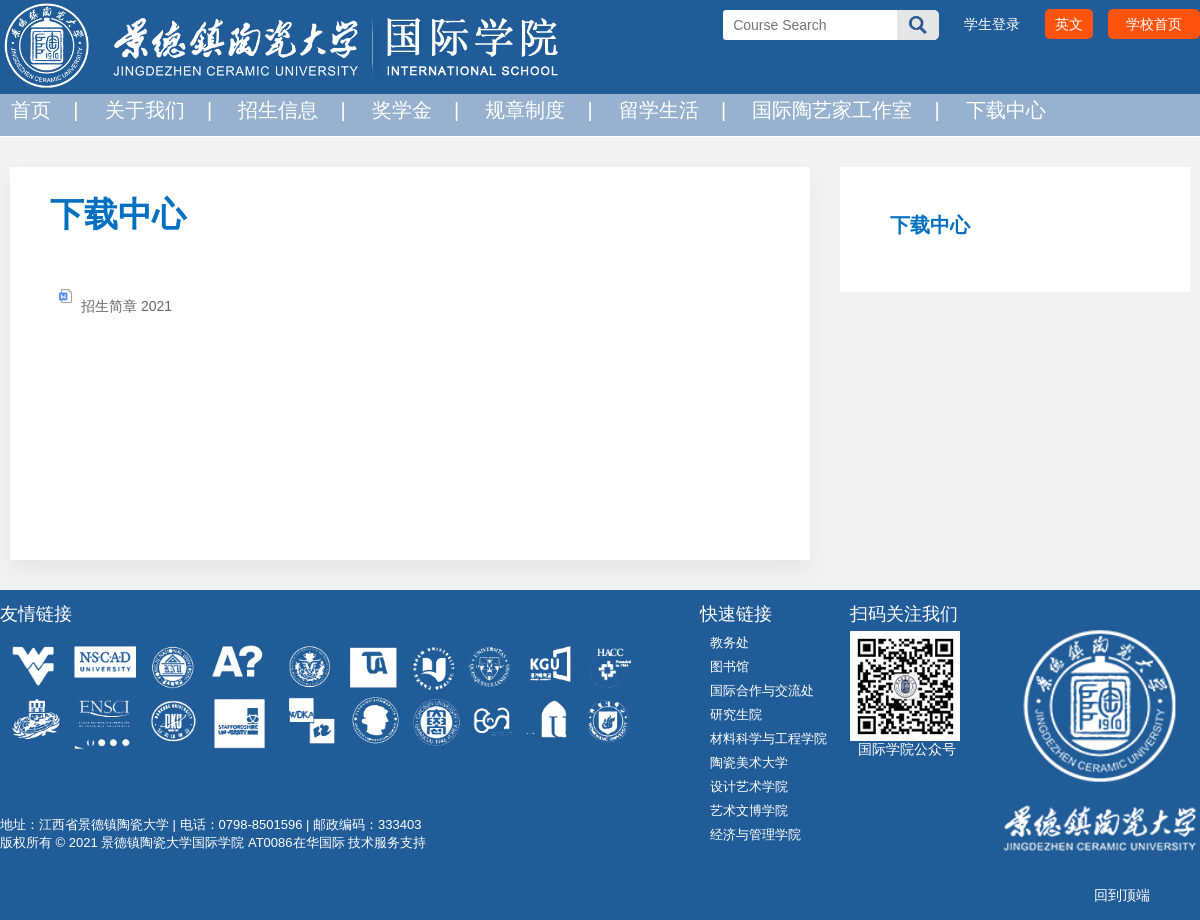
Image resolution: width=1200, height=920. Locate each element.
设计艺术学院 (749, 786)
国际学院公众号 (903, 749)
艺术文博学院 (749, 810)
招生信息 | (286, 110)
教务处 (729, 642)
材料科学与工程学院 (768, 738)
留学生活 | (667, 110)
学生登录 (992, 24)
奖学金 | (410, 110)
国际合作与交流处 (762, 690)
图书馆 (729, 666)
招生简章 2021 (126, 306)
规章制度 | (533, 110)
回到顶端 (1122, 895)
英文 (1069, 24)
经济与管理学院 (755, 834)
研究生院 (736, 714)
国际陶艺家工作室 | (840, 110)
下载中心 (1000, 110)
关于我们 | (153, 110)
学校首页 (1154, 24)
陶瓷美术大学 (749, 762)
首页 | (39, 110)
